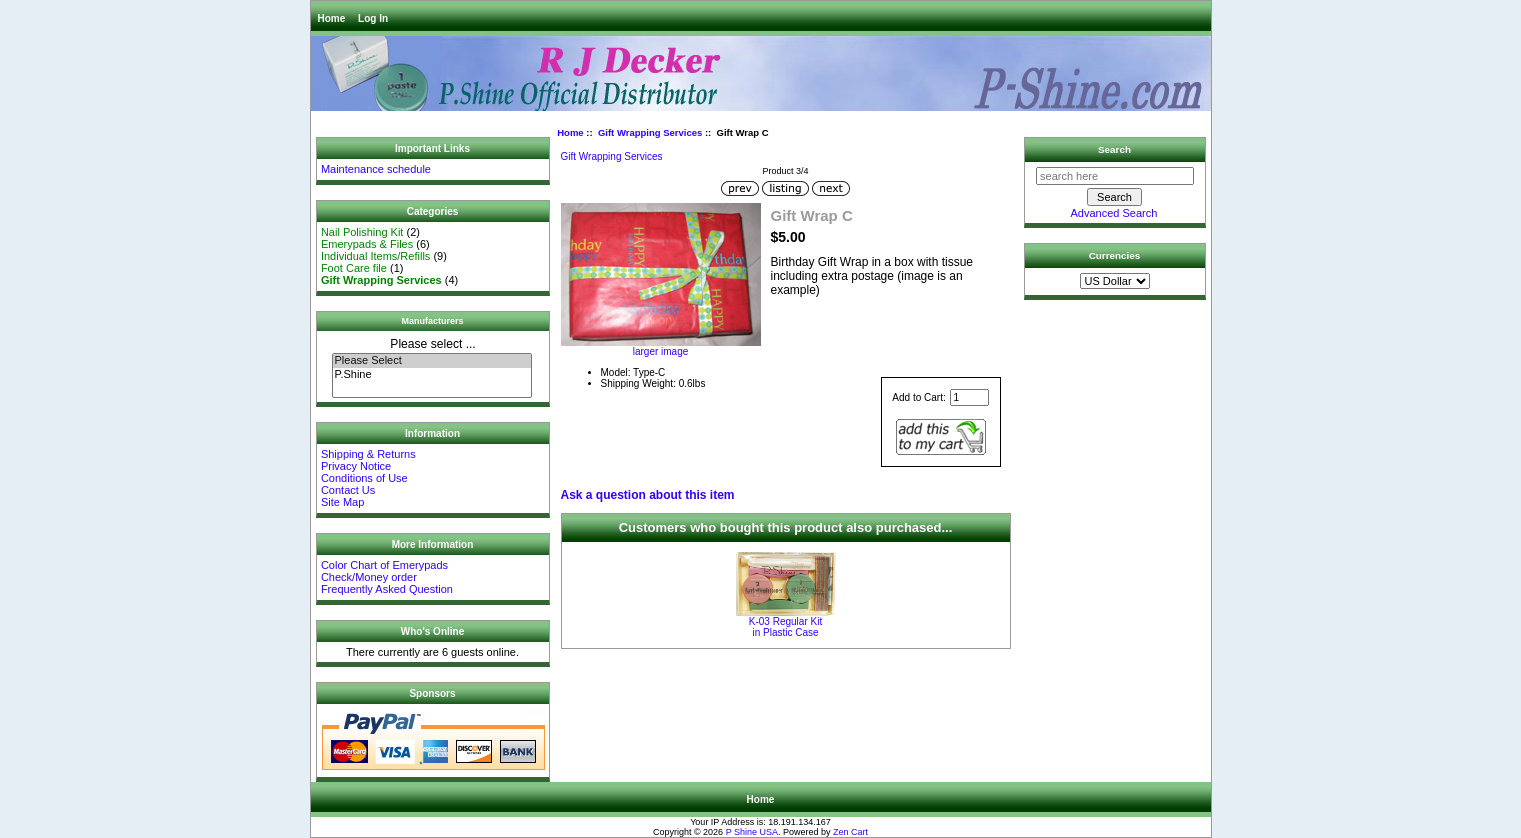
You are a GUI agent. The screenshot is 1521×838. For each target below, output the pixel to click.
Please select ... (432, 344)
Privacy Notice (356, 466)
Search (1114, 149)
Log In (373, 18)
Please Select (432, 361)
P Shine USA (752, 832)
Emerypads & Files (367, 244)
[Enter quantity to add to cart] (969, 397)
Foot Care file (354, 268)
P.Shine (432, 375)
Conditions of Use (364, 478)
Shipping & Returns (368, 454)
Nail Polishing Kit (362, 232)
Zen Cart (850, 832)
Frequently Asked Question (387, 589)
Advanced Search (1114, 213)
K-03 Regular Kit (786, 627)
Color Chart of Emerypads (384, 565)
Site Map (342, 502)
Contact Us (348, 490)
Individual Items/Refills (375, 256)
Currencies (1115, 255)
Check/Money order (369, 577)
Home (332, 18)
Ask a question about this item (648, 495)
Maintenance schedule (376, 169)
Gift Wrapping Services (650, 132)
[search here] (1115, 176)
